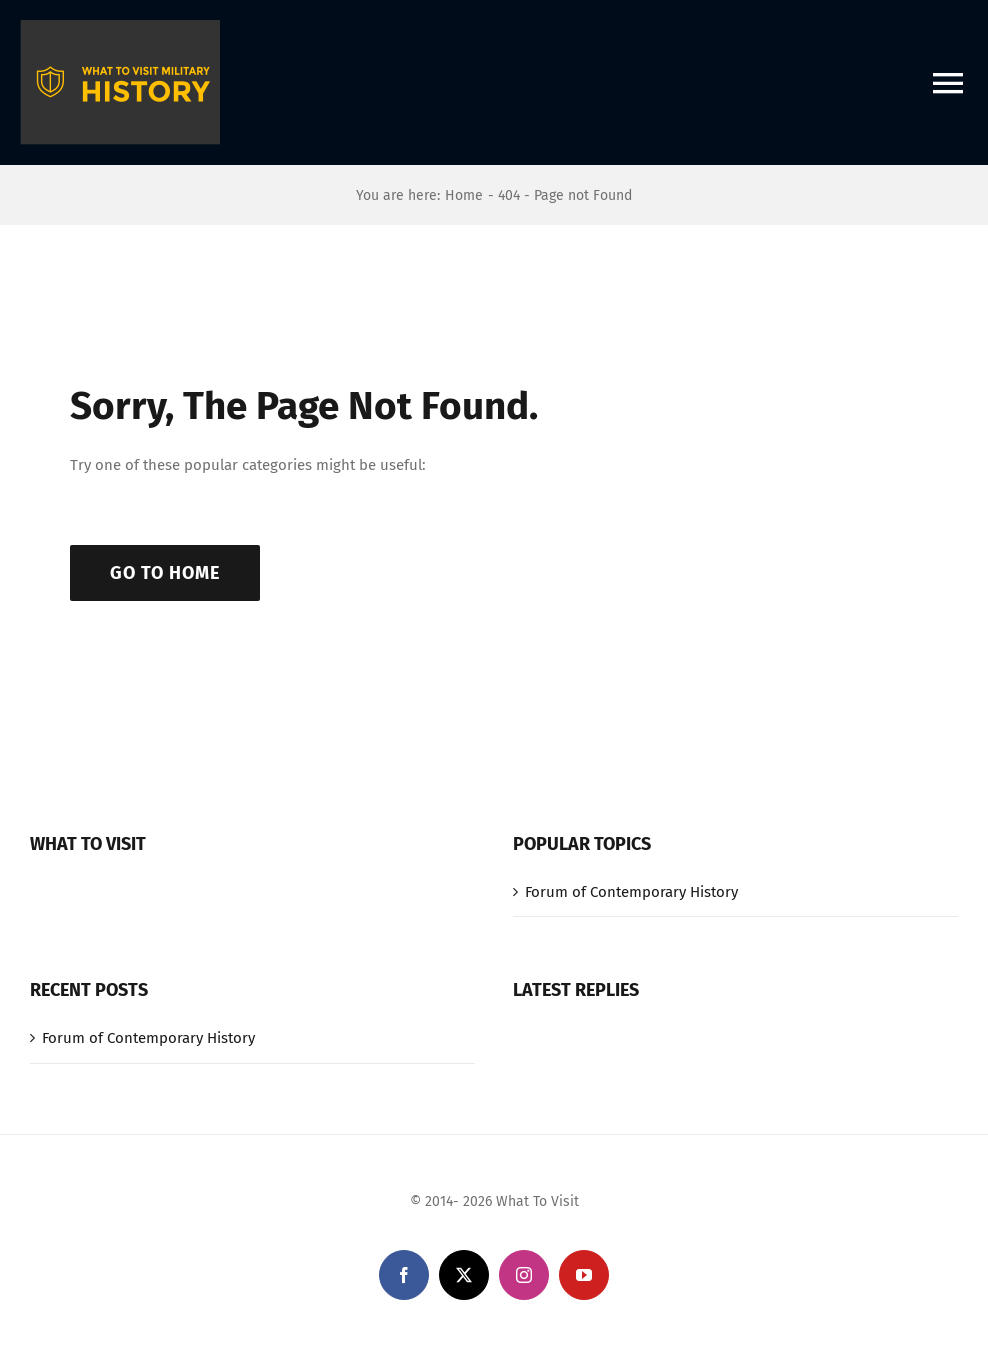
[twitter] (464, 1275)
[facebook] (404, 1275)
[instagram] (524, 1275)
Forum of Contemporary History (631, 892)
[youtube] (584, 1275)
